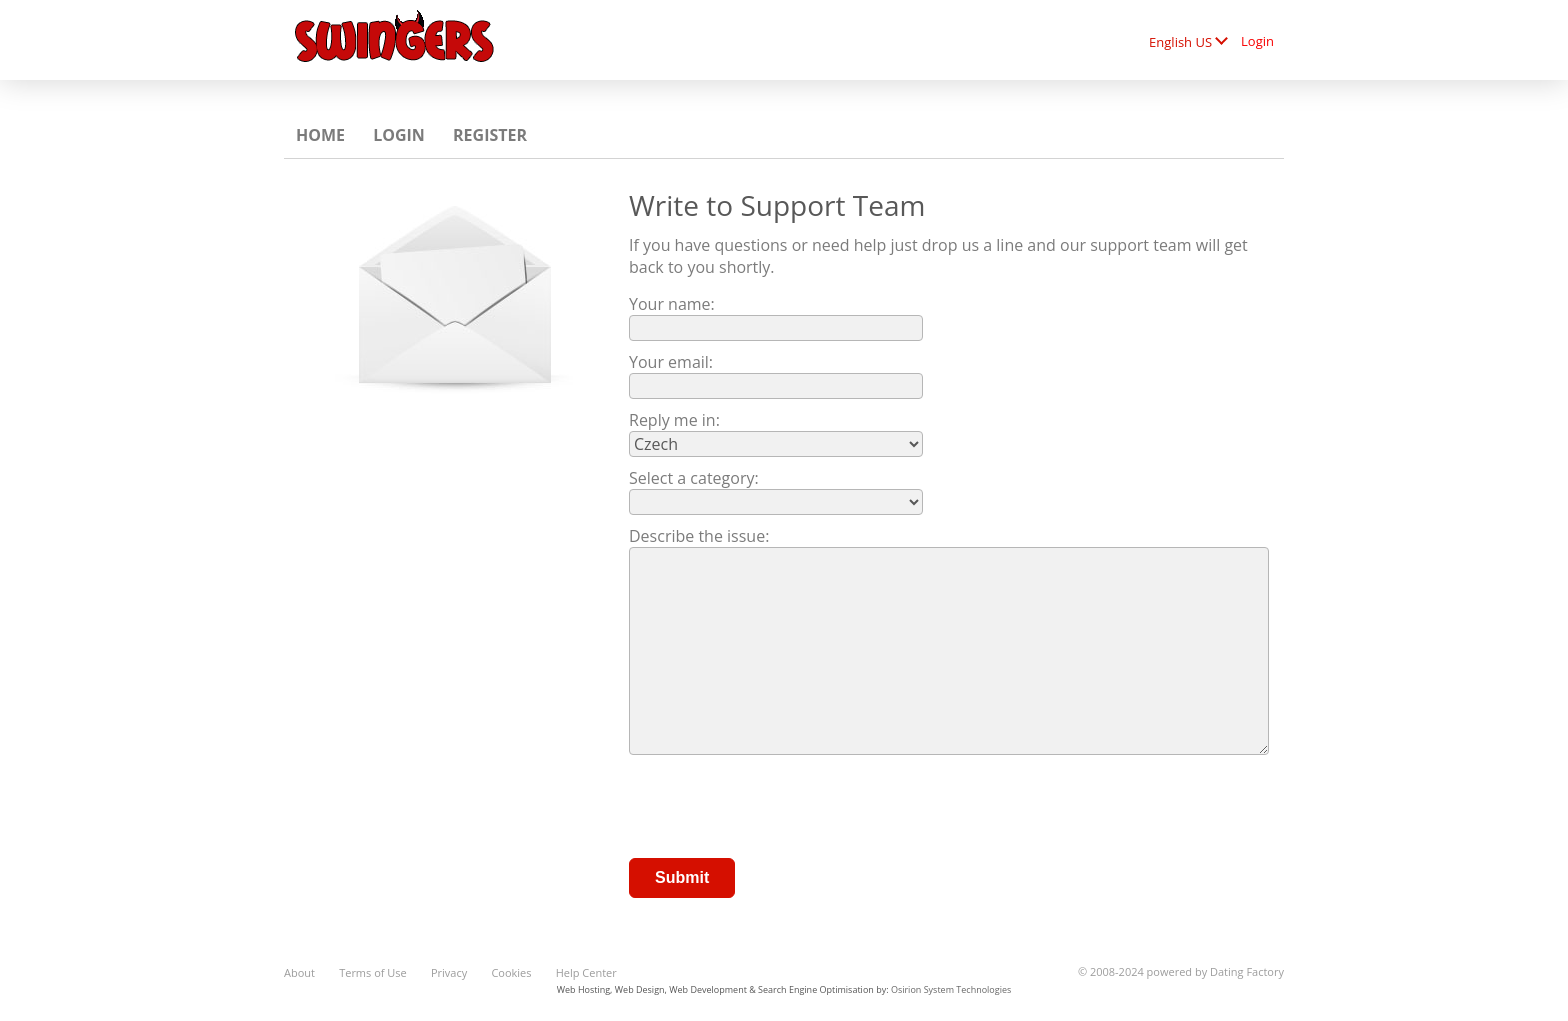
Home (320, 135)
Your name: (672, 304)
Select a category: (694, 478)
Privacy (449, 972)
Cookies (511, 972)
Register (490, 135)
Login (1257, 41)
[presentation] (781, 809)
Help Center (586, 972)
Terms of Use (373, 972)
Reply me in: (674, 420)
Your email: (671, 362)
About (299, 972)
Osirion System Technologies (951, 989)
